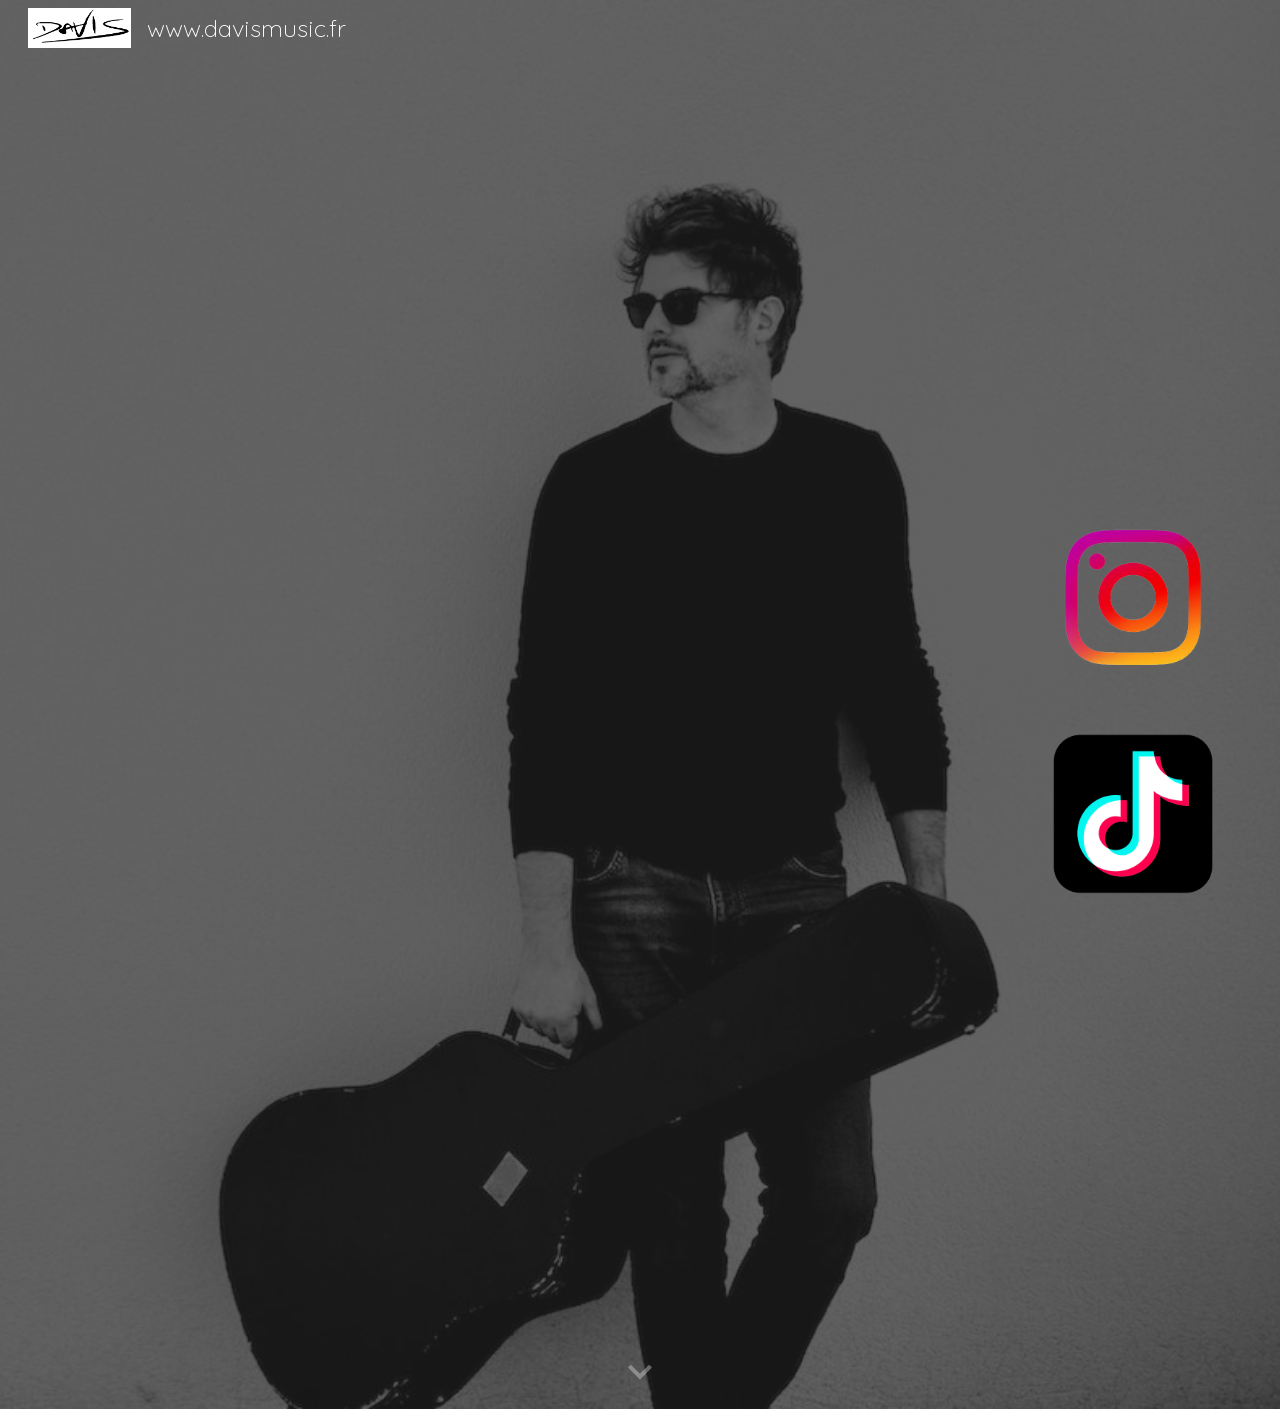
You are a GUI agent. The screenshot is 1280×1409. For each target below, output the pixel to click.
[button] (640, 1373)
